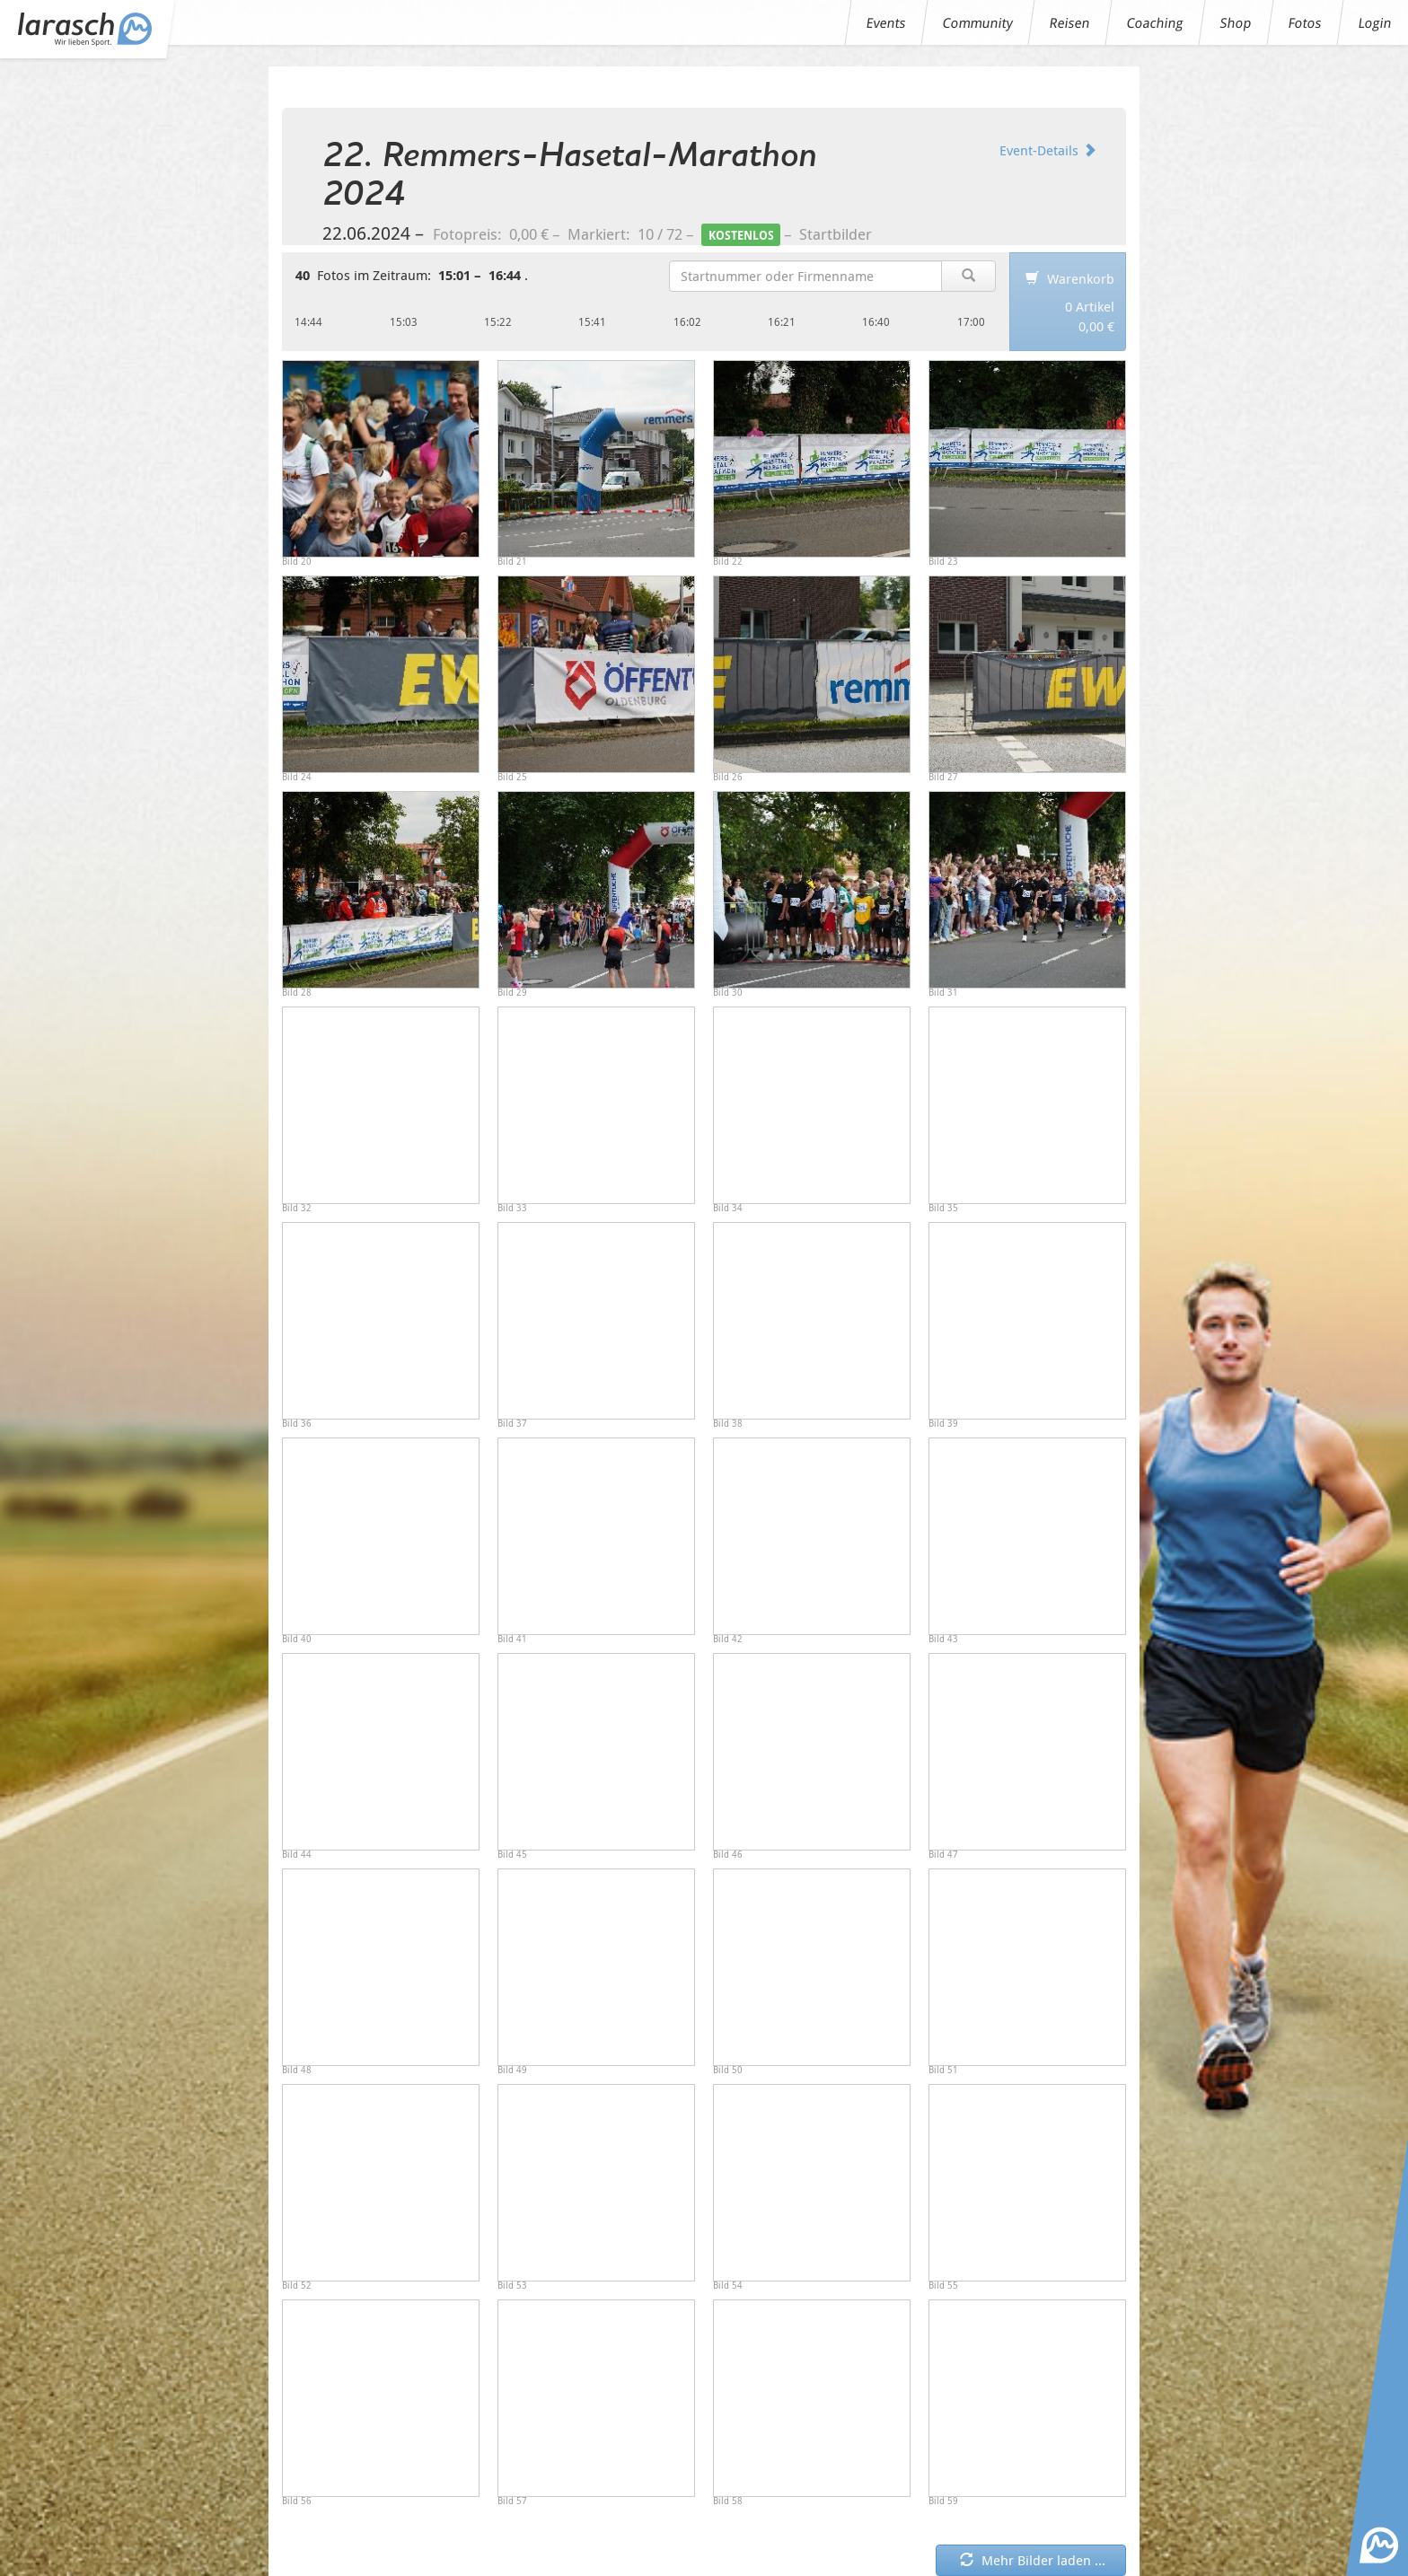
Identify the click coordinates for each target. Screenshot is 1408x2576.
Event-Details (1047, 150)
